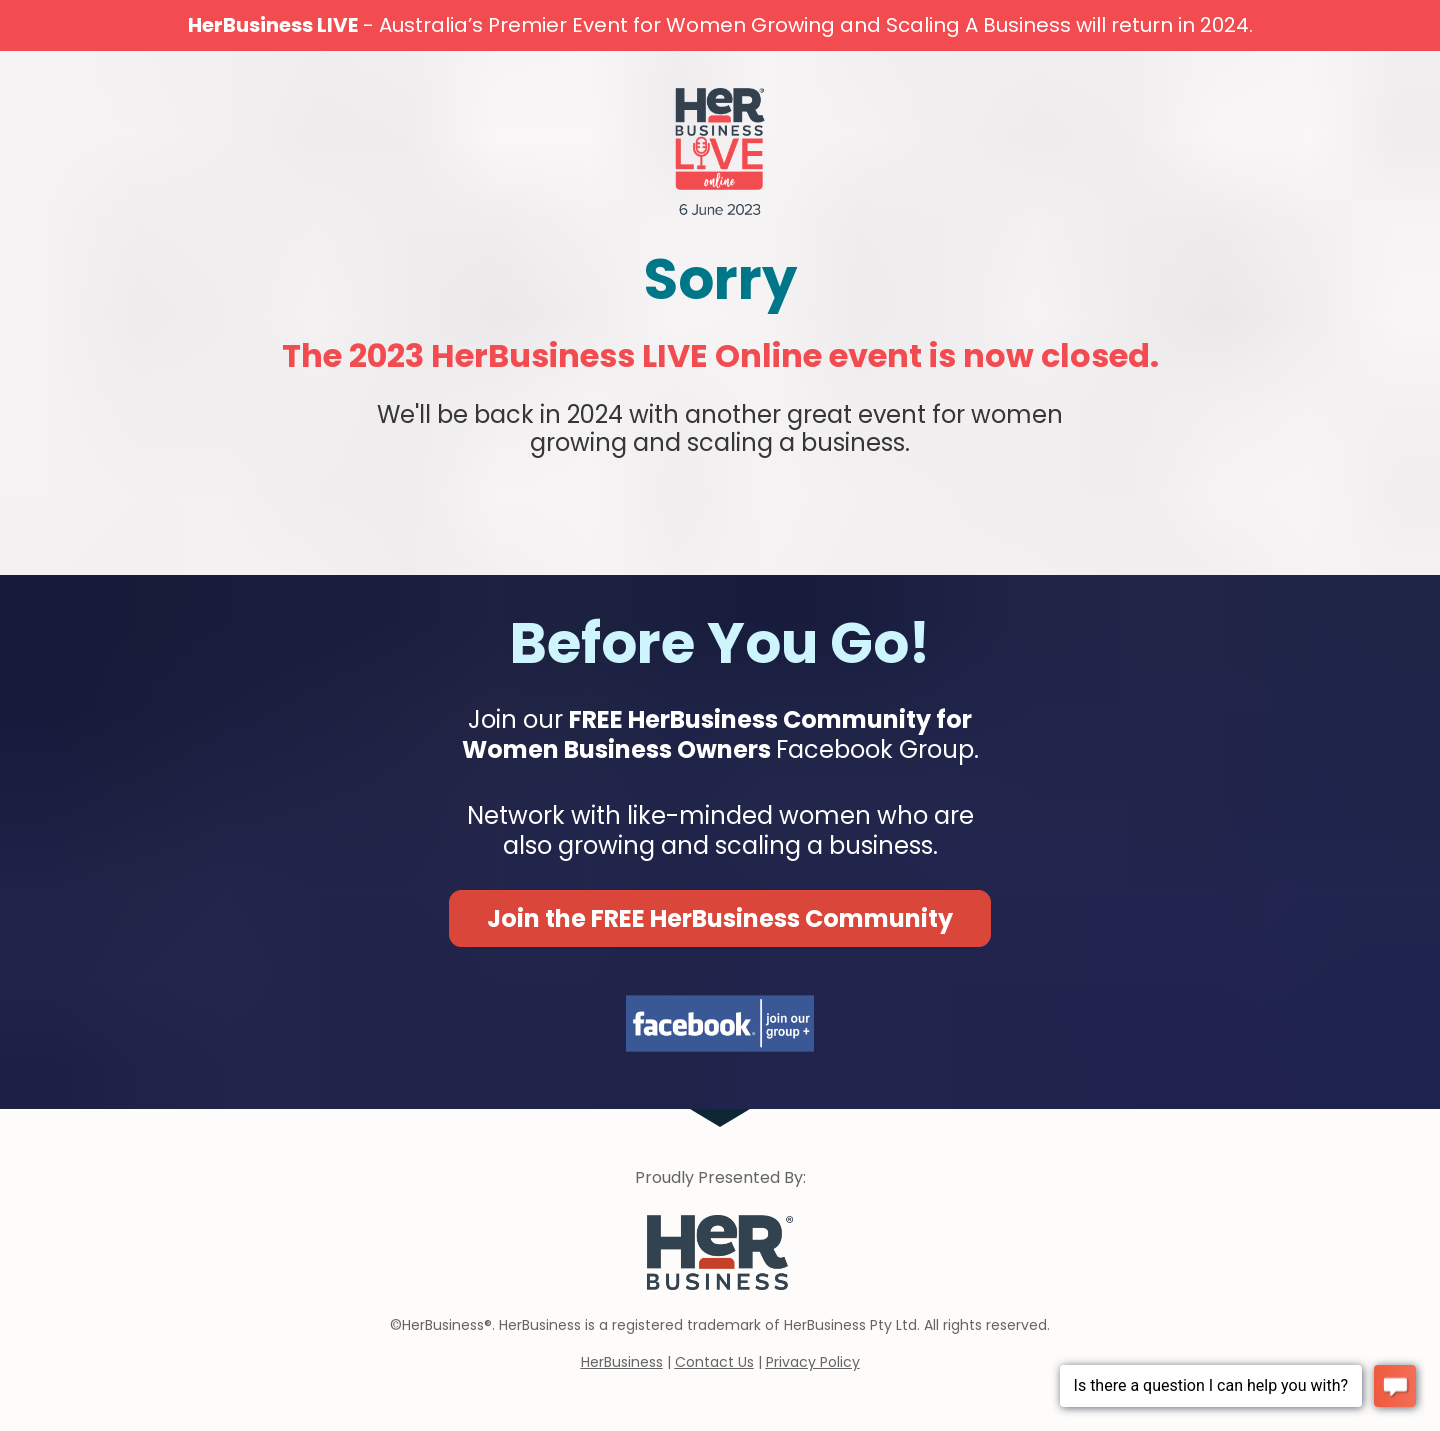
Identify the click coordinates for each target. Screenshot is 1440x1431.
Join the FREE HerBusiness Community (720, 918)
